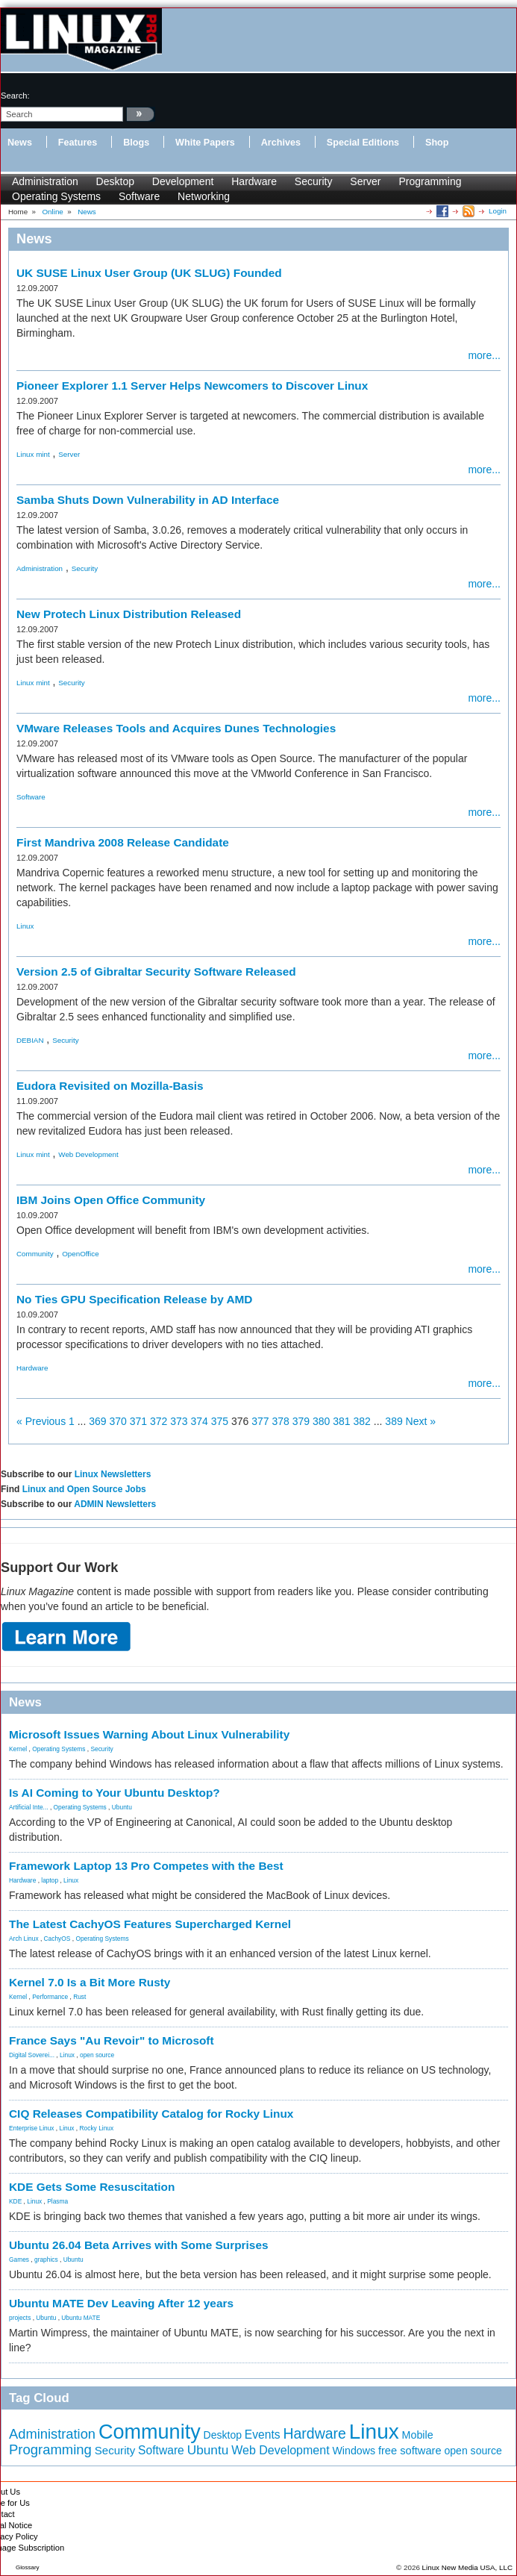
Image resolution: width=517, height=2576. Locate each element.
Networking (204, 196)
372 (158, 1421)
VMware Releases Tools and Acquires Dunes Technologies (176, 728)
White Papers (205, 142)
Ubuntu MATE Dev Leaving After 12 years (121, 2303)
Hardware (254, 181)
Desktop (115, 181)
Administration (45, 181)
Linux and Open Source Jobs (84, 1489)
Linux (25, 926)
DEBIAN (29, 1040)
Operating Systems (56, 196)
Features (78, 142)
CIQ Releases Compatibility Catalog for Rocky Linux (151, 2113)
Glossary (28, 2567)
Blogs (136, 142)
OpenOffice (80, 1254)
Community (35, 1254)
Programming (429, 181)
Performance (50, 1996)
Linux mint (33, 454)
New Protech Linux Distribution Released (128, 614)
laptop (49, 1880)
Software (139, 196)
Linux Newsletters (113, 1474)
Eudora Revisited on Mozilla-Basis (110, 1085)
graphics (46, 2259)
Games (19, 2259)
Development (183, 181)
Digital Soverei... (31, 2055)
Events (263, 2434)
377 (260, 1421)
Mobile (417, 2435)
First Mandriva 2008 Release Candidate (122, 842)
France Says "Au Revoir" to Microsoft (111, 2040)
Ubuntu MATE (80, 2317)
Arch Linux (24, 1938)
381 (341, 1421)
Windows (353, 2451)
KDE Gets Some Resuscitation (92, 2186)
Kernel (18, 1749)
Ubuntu (122, 1807)
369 (97, 1421)
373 (178, 1421)
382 (362, 1421)
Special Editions (363, 142)
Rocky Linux (97, 2128)
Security (314, 181)
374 (199, 1421)
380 (321, 1421)
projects (20, 2317)
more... (484, 355)
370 (118, 1421)
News (19, 142)
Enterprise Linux (31, 2128)
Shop (436, 142)
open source (97, 2055)
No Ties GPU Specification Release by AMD (134, 1299)
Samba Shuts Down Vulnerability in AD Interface (147, 499)
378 (280, 1421)
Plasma (57, 2201)
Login (498, 211)
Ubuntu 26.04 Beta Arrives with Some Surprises (139, 2245)
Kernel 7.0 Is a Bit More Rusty (89, 1982)
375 (219, 1421)
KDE (15, 2201)
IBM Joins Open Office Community (110, 1200)
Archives (281, 142)
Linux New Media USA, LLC (467, 2567)
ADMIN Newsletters (115, 1504)
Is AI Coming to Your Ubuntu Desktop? (114, 1792)
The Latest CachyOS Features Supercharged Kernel (150, 1924)
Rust (79, 1996)
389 (393, 1421)
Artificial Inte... (28, 1807)
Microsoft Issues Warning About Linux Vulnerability (149, 1734)
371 (138, 1421)
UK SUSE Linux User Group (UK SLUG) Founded (149, 272)
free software (410, 2451)
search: (15, 95)
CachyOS (57, 1938)
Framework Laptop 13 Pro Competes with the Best (146, 1865)
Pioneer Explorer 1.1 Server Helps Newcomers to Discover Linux (192, 385)
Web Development (88, 1154)
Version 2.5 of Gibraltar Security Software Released (156, 971)
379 (301, 1421)
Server (365, 181)
